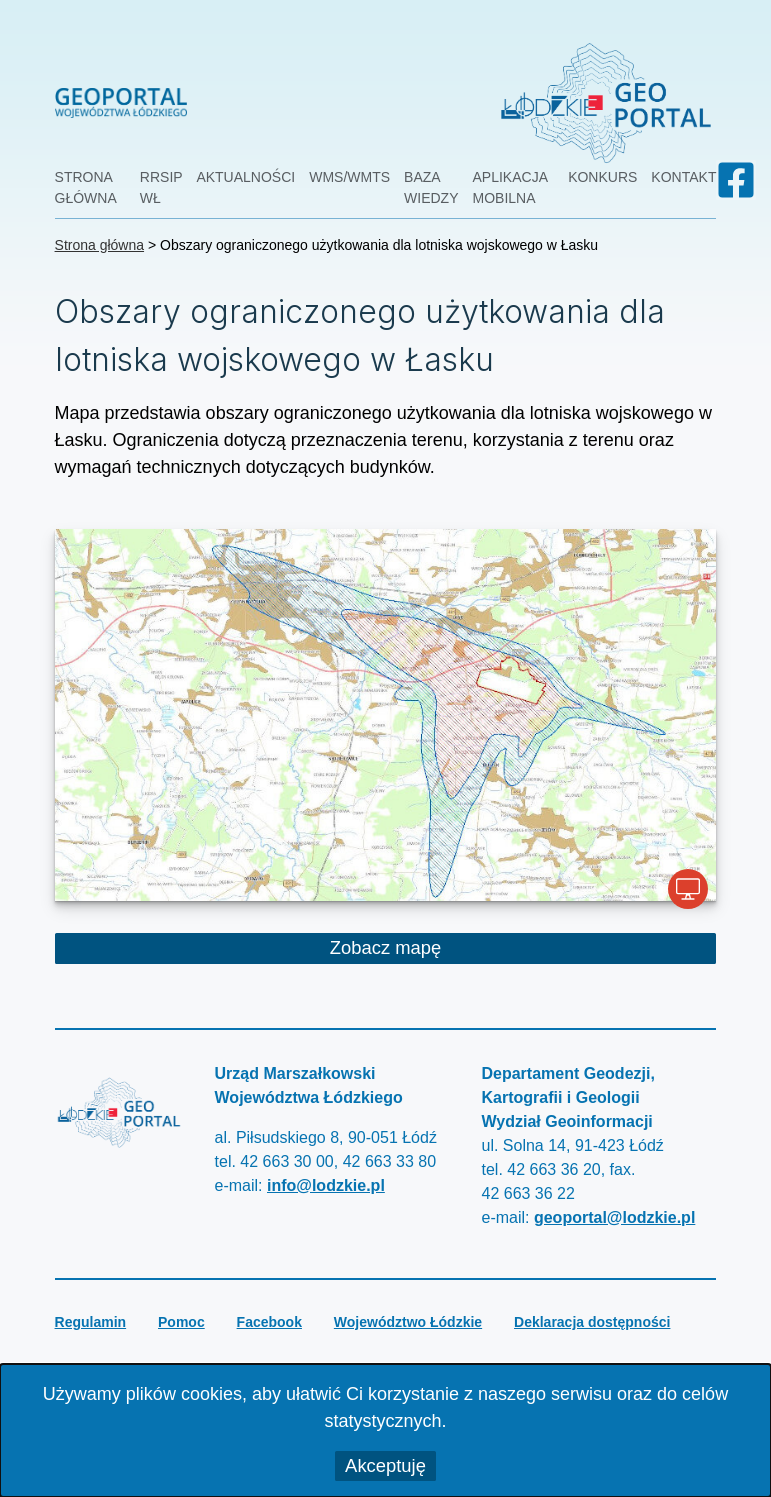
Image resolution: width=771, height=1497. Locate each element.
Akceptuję (385, 1465)
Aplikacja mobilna (510, 187)
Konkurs (602, 177)
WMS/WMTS (349, 177)
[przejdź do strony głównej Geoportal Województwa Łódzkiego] (276, 102)
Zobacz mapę (473, 950)
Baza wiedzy (431, 187)
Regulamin (91, 1322)
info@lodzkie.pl (326, 1185)
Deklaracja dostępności (592, 1322)
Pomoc (181, 1322)
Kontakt (683, 177)
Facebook (269, 1322)
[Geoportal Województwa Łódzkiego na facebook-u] (736, 180)
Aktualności (245, 177)
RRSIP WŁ (161, 187)
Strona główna (86, 187)
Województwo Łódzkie (408, 1322)
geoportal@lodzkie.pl (614, 1217)
